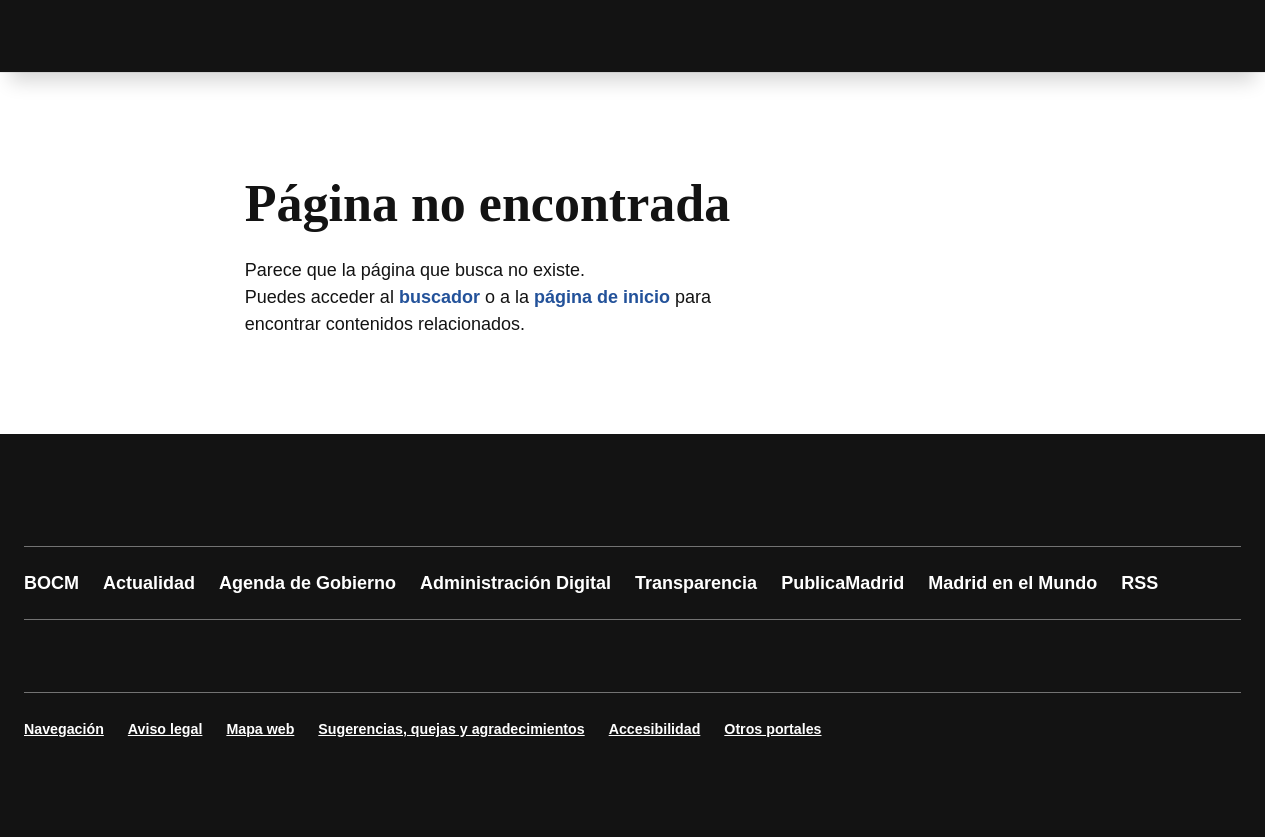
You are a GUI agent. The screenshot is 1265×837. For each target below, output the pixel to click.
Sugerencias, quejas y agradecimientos (451, 729)
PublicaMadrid (842, 583)
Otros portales (772, 729)
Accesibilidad (655, 729)
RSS (1139, 583)
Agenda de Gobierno (307, 583)
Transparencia (696, 583)
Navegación (64, 729)
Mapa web (260, 729)
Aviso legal (165, 729)
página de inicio (602, 297)
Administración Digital (515, 583)
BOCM (51, 583)
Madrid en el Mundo (1012, 583)
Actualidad (149, 583)
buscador (439, 297)
